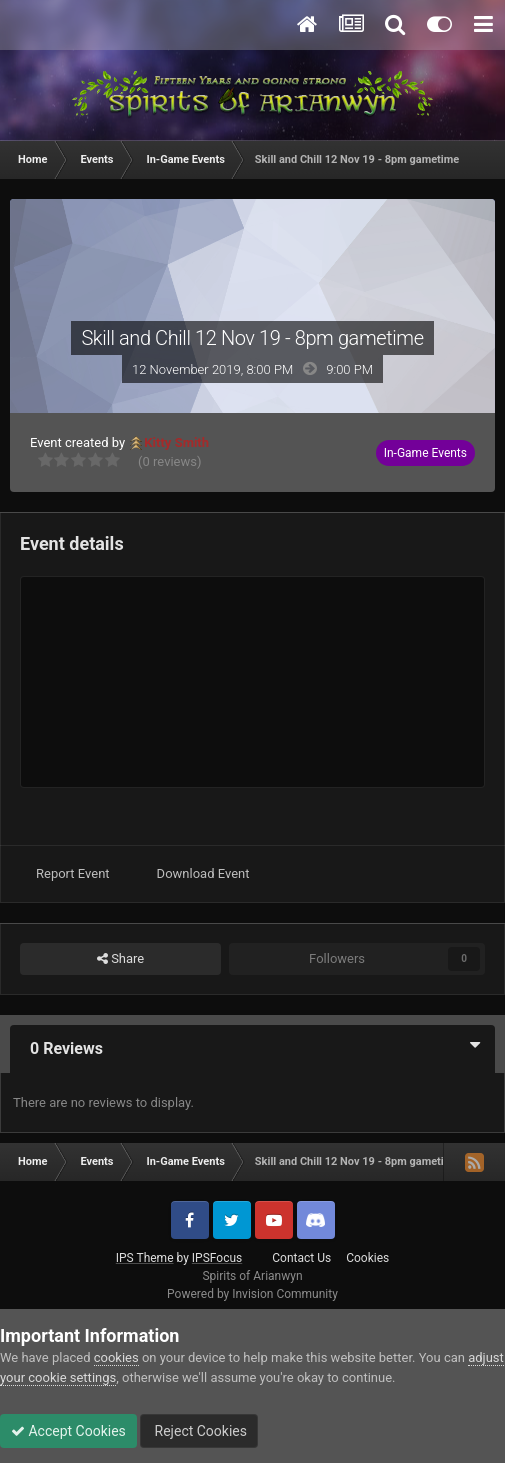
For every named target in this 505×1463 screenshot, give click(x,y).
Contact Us (301, 1258)
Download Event (203, 873)
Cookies (367, 1258)
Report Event (73, 873)
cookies (116, 1357)
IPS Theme (145, 1258)
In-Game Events (425, 453)
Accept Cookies (68, 1431)
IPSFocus (217, 1258)
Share (120, 959)
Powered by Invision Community (252, 1294)
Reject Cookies (199, 1431)
